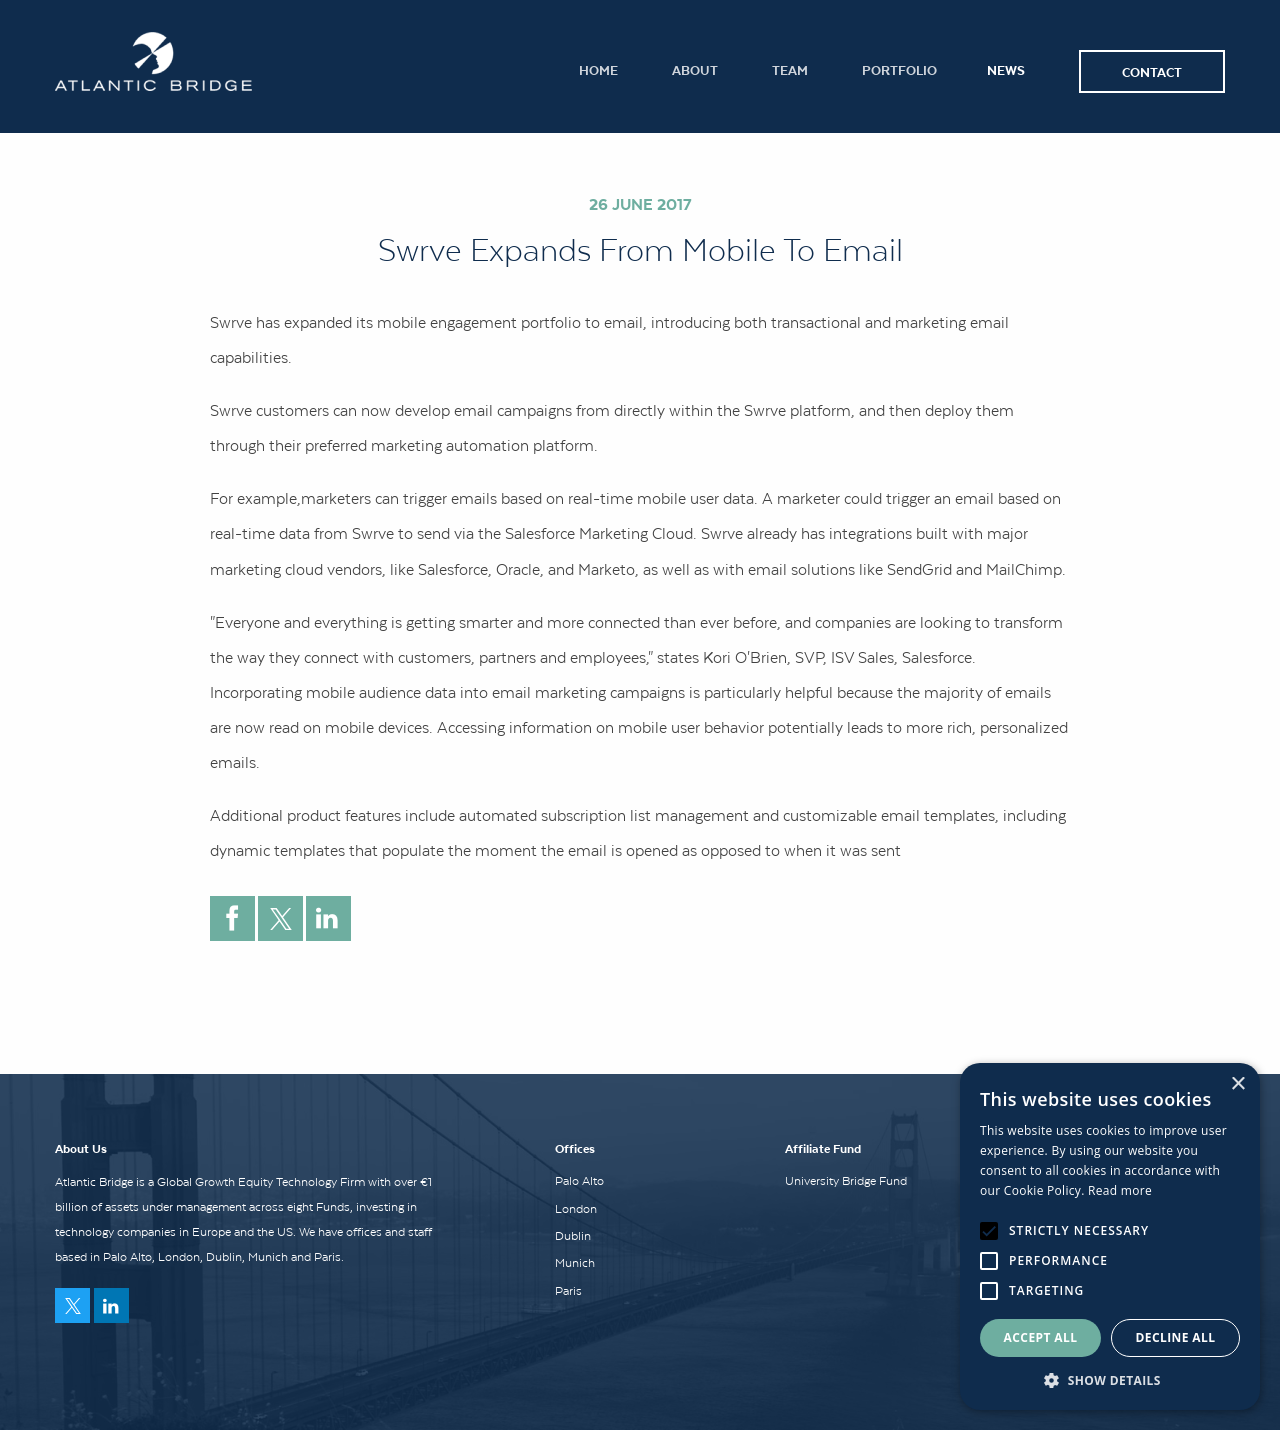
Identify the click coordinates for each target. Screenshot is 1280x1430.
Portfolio (899, 69)
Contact (1152, 71)
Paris (568, 1291)
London (576, 1209)
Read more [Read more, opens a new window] (1120, 1190)
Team (790, 69)
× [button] (1237, 1084)
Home (598, 69)
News (1006, 69)
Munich (575, 1263)
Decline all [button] (1176, 1337)
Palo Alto (579, 1181)
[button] (1110, 1380)
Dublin (573, 1236)
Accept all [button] (1041, 1337)
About (695, 69)
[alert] (1110, 1236)
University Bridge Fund (846, 1181)
